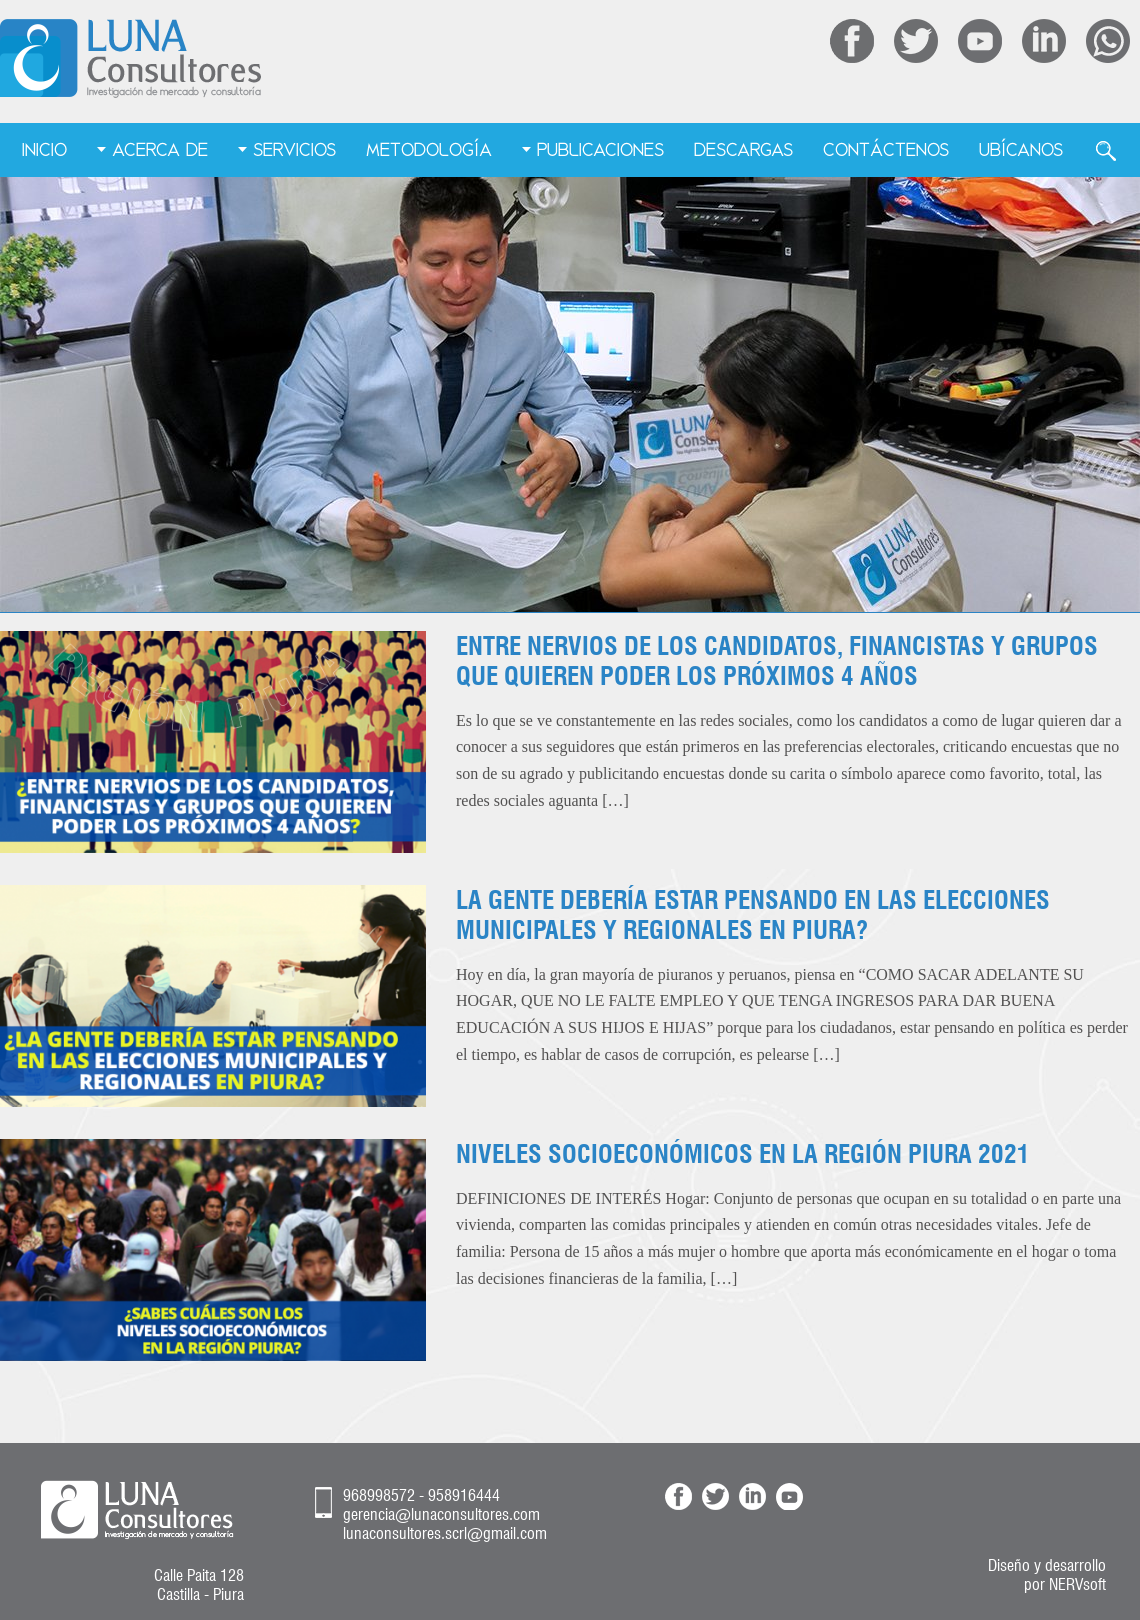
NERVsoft (1077, 1584)
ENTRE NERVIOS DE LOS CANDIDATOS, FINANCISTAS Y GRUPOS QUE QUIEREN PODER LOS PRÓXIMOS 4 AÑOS (777, 661)
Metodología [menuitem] (429, 149)
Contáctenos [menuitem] (886, 149)
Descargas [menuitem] (743, 149)
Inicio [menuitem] (44, 149)
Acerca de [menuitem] (160, 149)
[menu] (570, 151)
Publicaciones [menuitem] (600, 149)
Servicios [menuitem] (294, 149)
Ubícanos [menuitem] (1021, 149)
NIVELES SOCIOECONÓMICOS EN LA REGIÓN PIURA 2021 (743, 1154)
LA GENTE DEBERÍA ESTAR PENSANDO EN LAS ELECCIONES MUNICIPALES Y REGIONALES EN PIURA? (753, 915)
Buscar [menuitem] (1106, 151)
